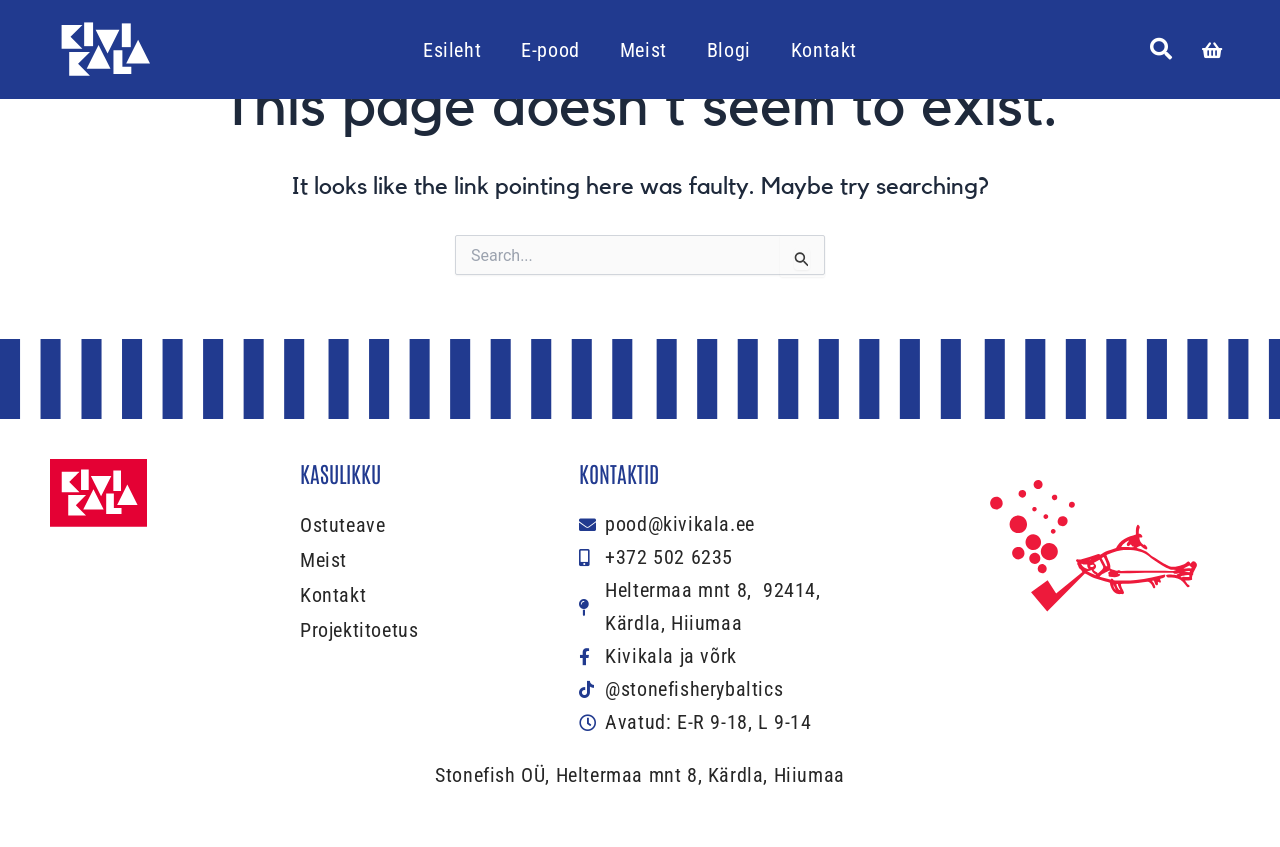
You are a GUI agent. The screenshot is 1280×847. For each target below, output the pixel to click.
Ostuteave (342, 525)
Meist (643, 50)
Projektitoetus (359, 630)
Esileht (452, 50)
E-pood (550, 50)
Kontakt (824, 50)
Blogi (729, 50)
